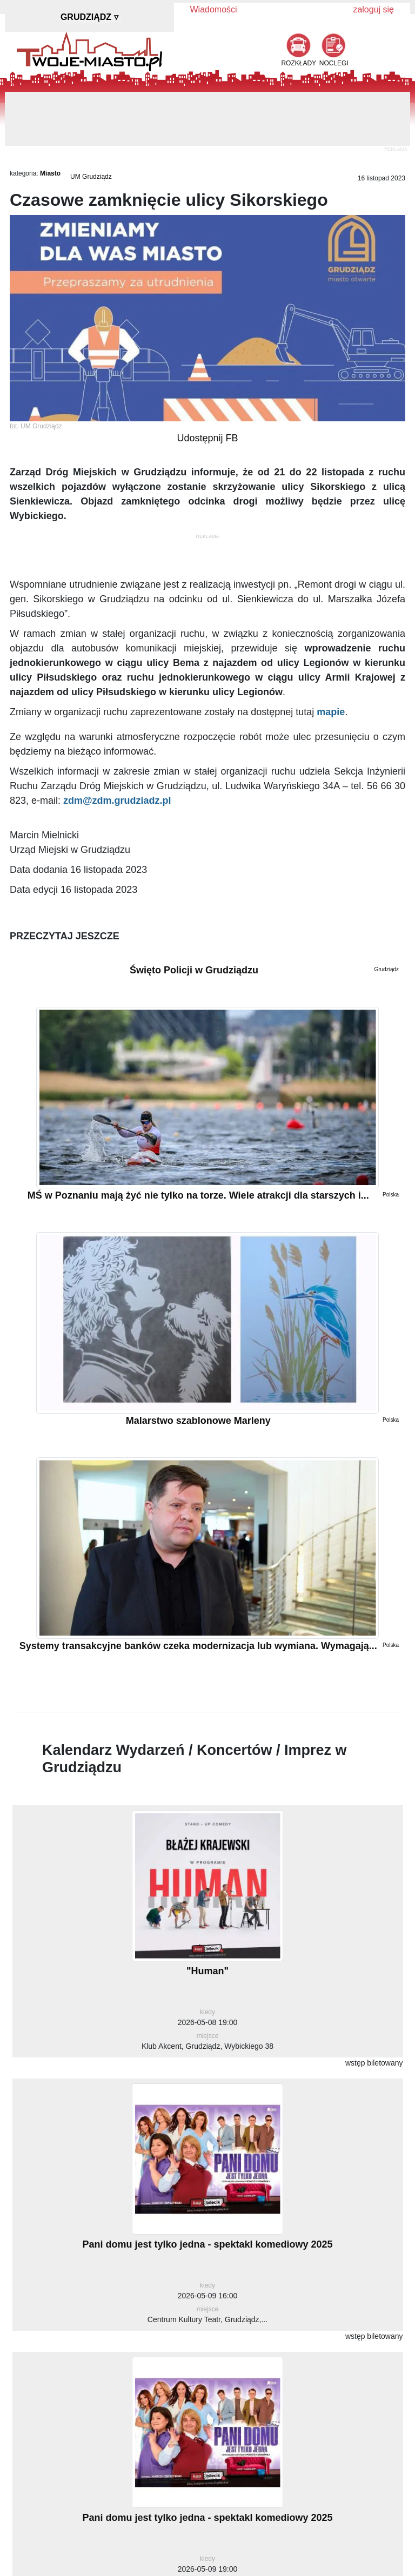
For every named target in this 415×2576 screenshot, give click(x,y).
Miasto (50, 173)
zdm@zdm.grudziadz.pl (117, 800)
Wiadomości (213, 9)
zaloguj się (373, 9)
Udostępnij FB (207, 438)
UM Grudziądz (91, 176)
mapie (331, 712)
